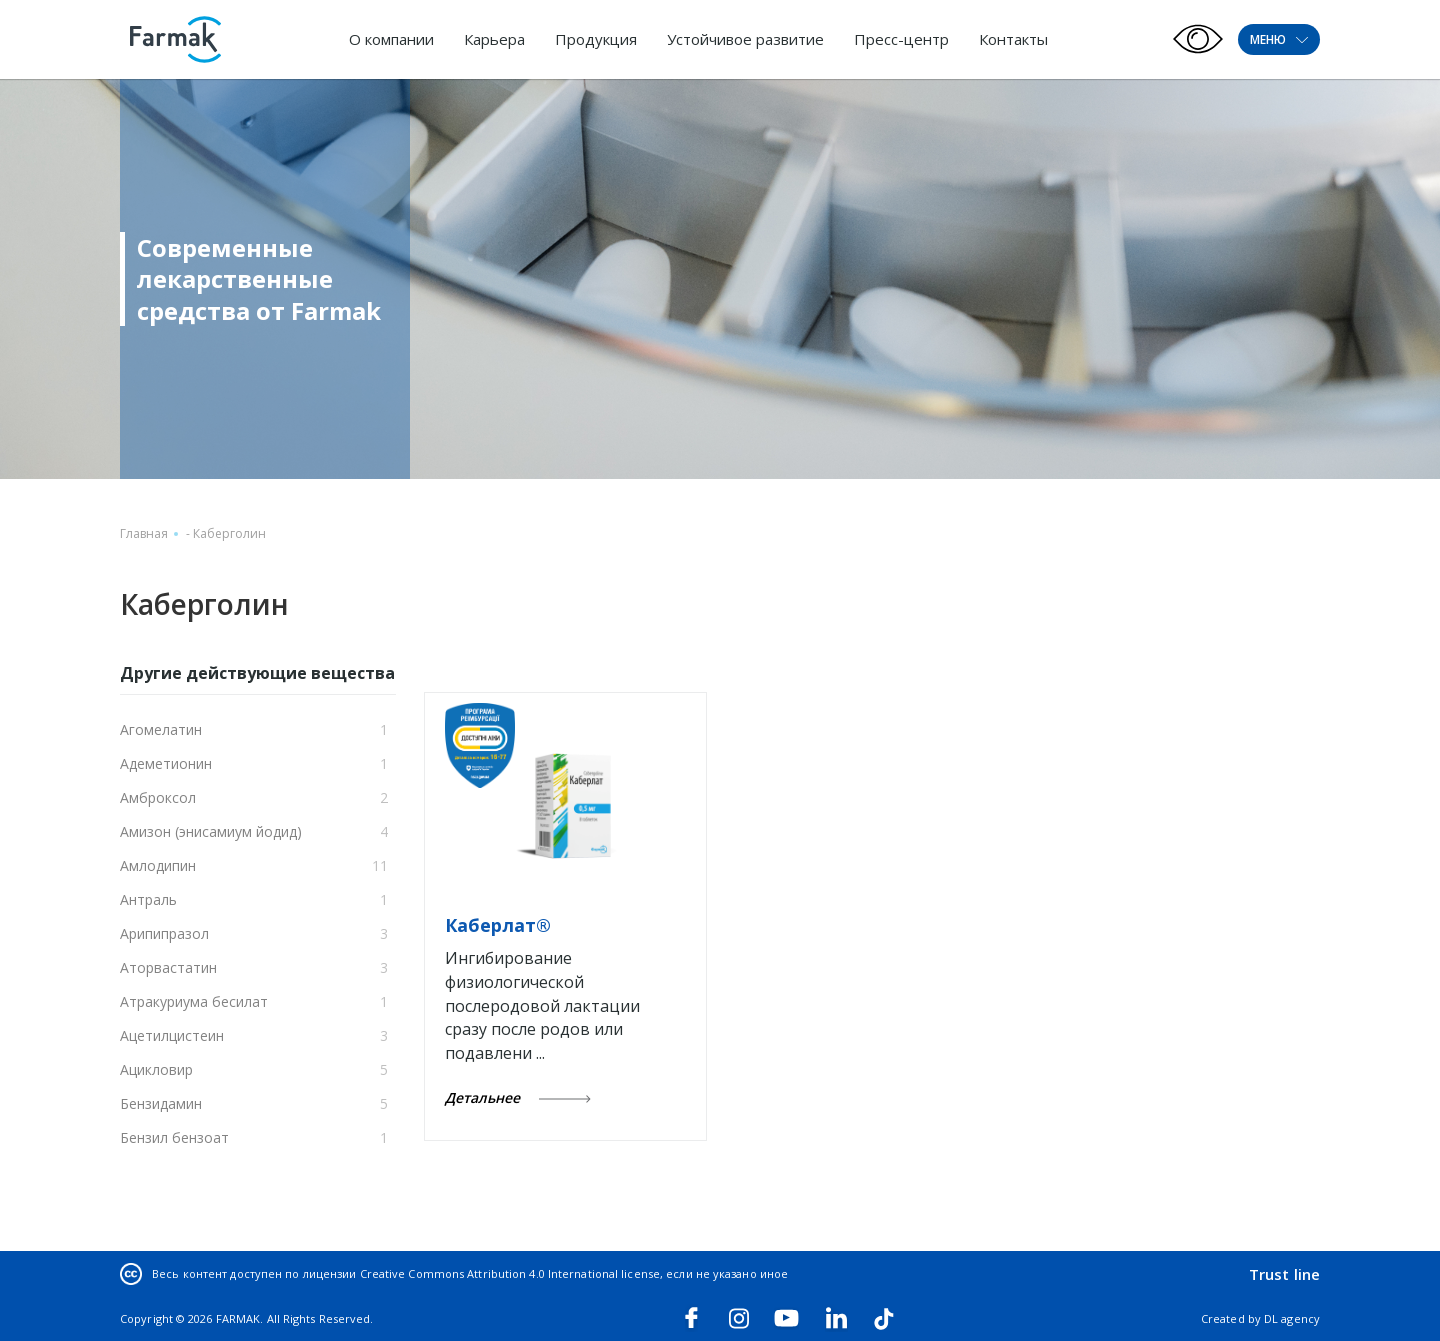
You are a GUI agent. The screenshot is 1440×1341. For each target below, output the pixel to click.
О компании (391, 39)
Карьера (494, 39)
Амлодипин (158, 865)
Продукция (596, 39)
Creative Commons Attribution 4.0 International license (510, 1273)
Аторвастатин (168, 967)
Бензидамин (161, 1103)
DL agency (1292, 1318)
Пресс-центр (901, 39)
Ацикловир (156, 1069)
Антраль (148, 899)
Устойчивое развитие (745, 39)
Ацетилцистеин (172, 1035)
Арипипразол (164, 933)
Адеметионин (166, 763)
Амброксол (158, 797)
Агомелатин (161, 729)
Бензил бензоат (174, 1137)
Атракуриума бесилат (194, 1001)
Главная (144, 533)
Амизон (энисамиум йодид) (211, 831)
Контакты (1013, 39)
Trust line (1284, 1274)
